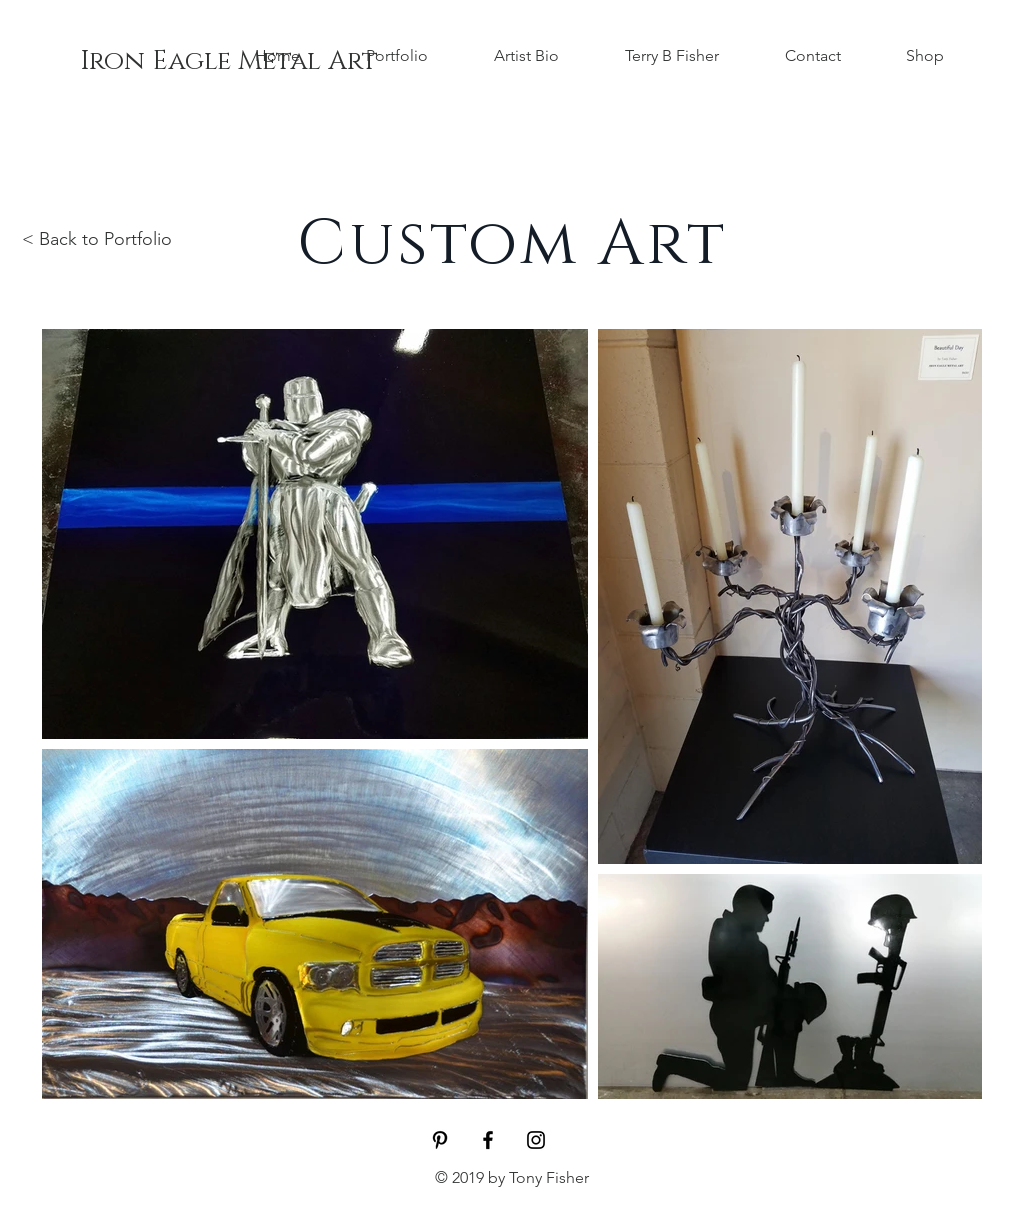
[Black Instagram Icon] (536, 1140)
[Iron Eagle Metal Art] (229, 62)
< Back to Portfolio (97, 239)
